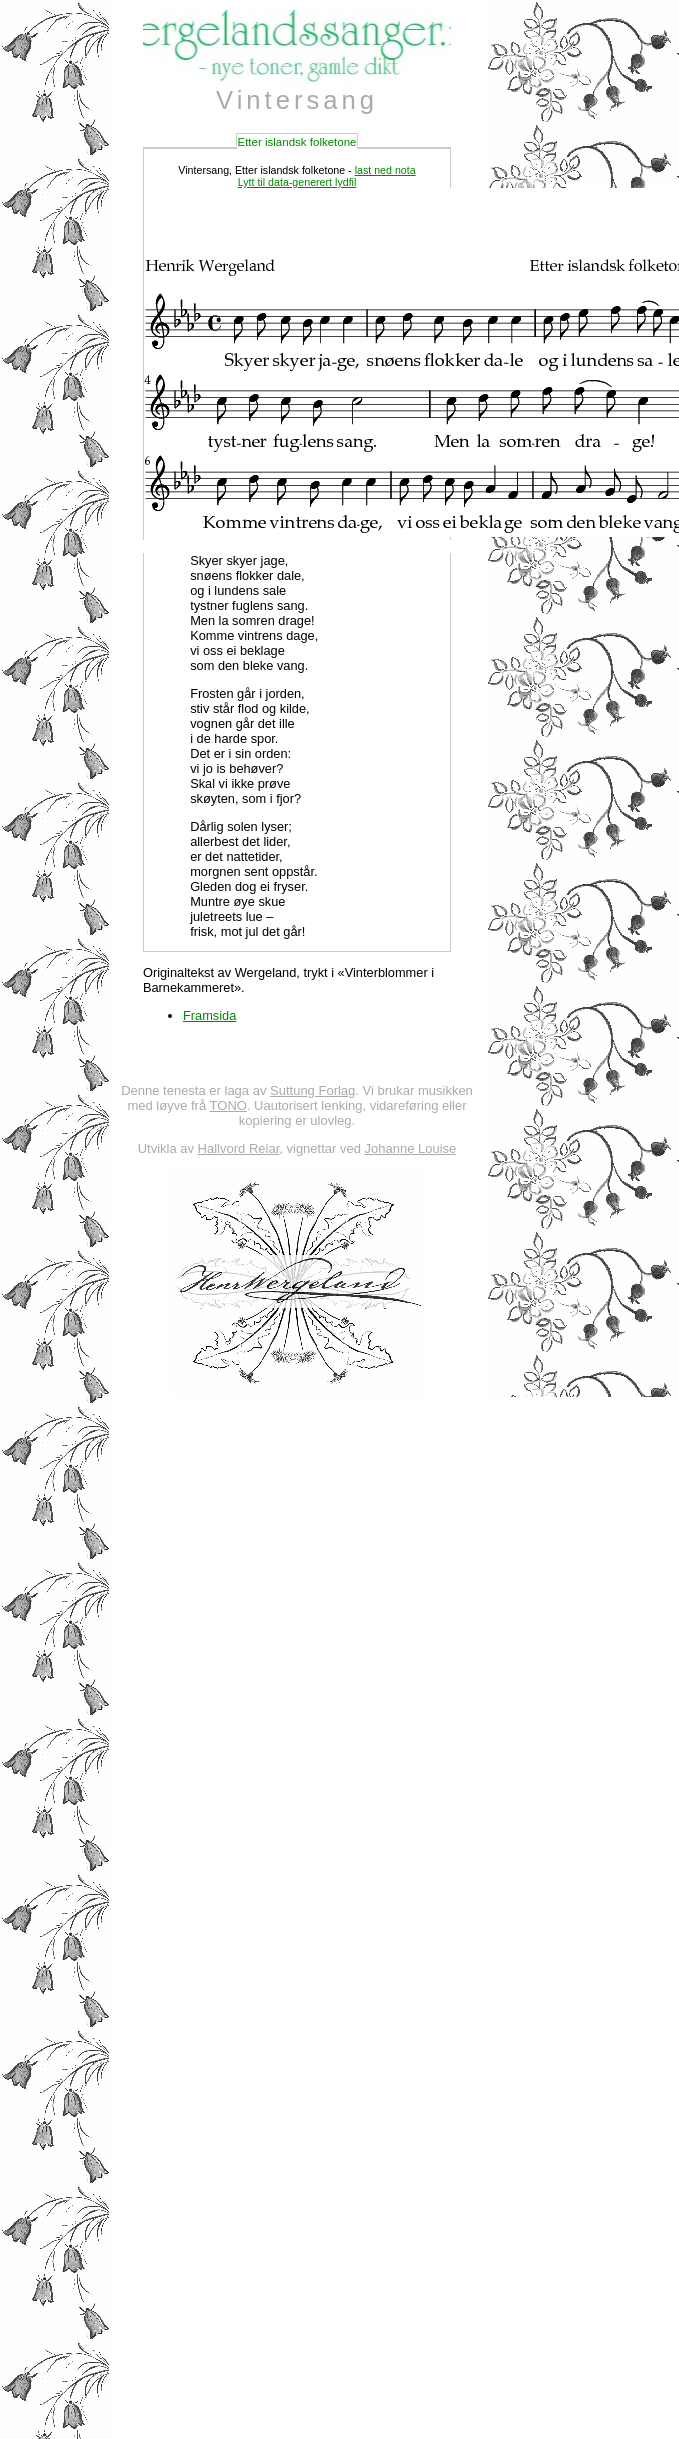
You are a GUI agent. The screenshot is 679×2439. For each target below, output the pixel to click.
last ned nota (385, 170)
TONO (228, 1105)
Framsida (209, 1015)
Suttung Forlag (312, 1090)
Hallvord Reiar (239, 1148)
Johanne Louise (411, 1148)
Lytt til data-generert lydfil (297, 182)
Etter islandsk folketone (296, 142)
